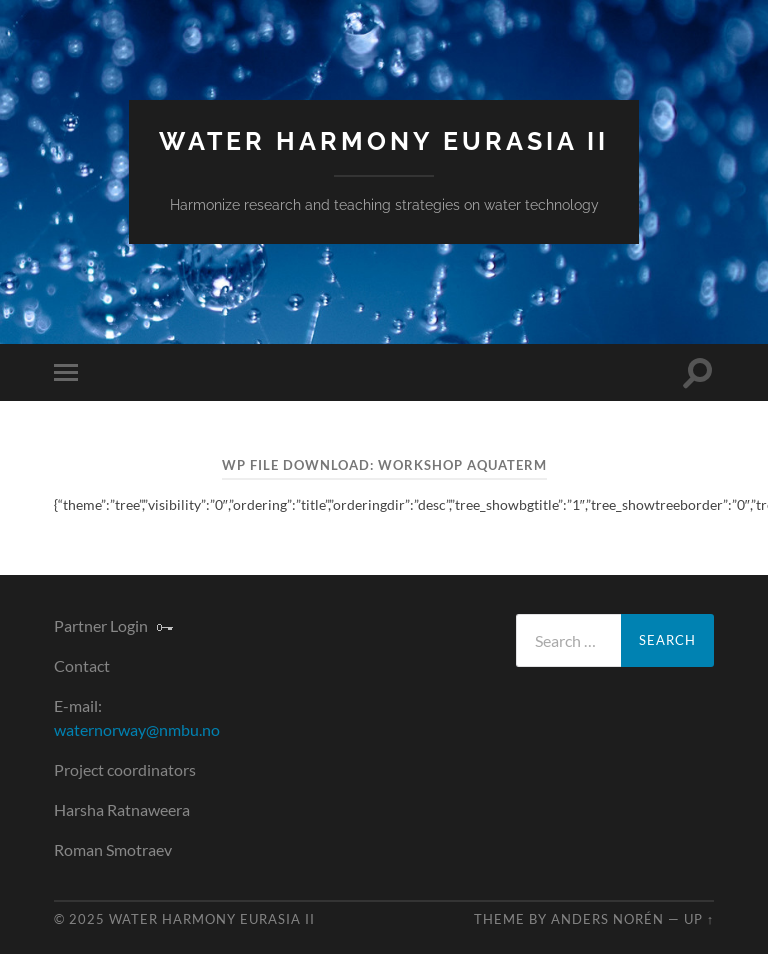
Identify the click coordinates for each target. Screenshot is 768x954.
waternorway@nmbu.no (137, 729)
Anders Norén (607, 919)
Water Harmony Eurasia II (384, 141)
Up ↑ (699, 919)
